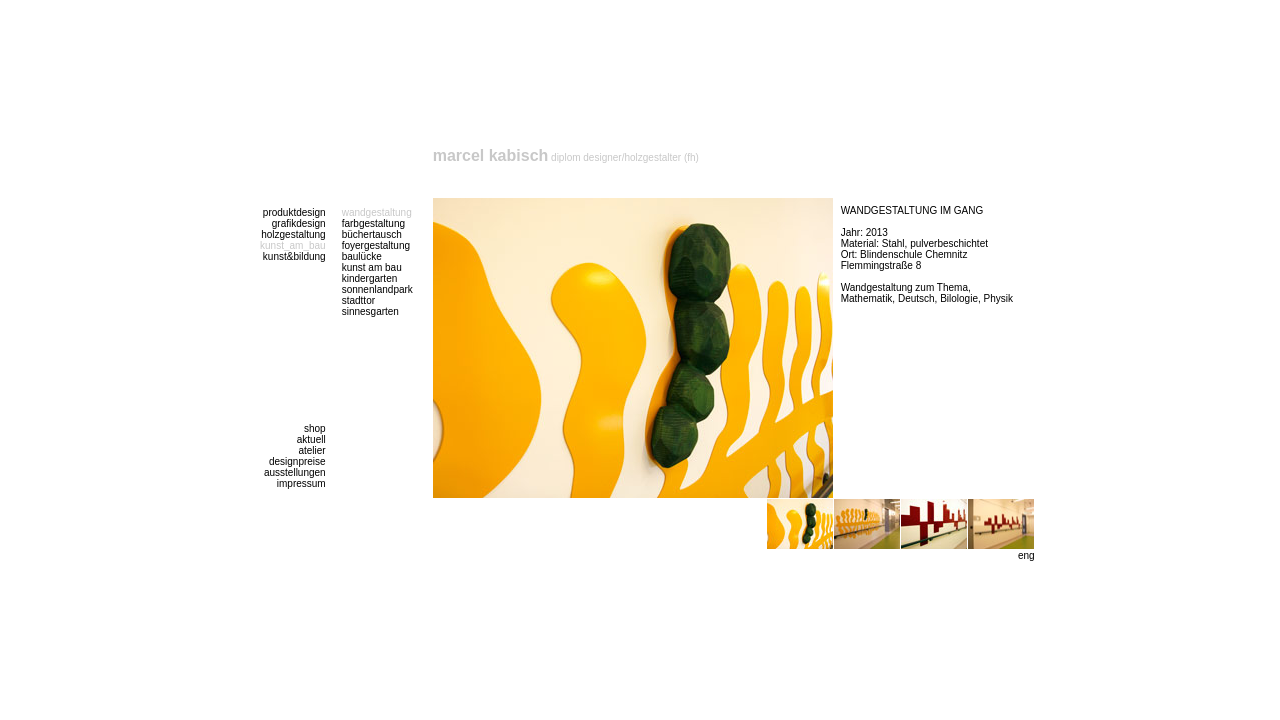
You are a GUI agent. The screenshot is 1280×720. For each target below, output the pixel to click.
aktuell (311, 439)
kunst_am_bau (293, 245)
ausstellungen (295, 472)
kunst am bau (372, 267)
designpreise (297, 461)
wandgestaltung (377, 212)
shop (315, 428)
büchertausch (372, 234)
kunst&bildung (294, 256)
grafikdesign (299, 223)
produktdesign (294, 212)
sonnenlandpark (377, 289)
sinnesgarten (370, 311)
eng (1026, 555)
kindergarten (370, 278)
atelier (311, 450)
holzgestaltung (293, 234)
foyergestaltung (376, 245)
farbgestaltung (373, 223)
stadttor (358, 300)
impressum (301, 483)
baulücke (362, 256)
